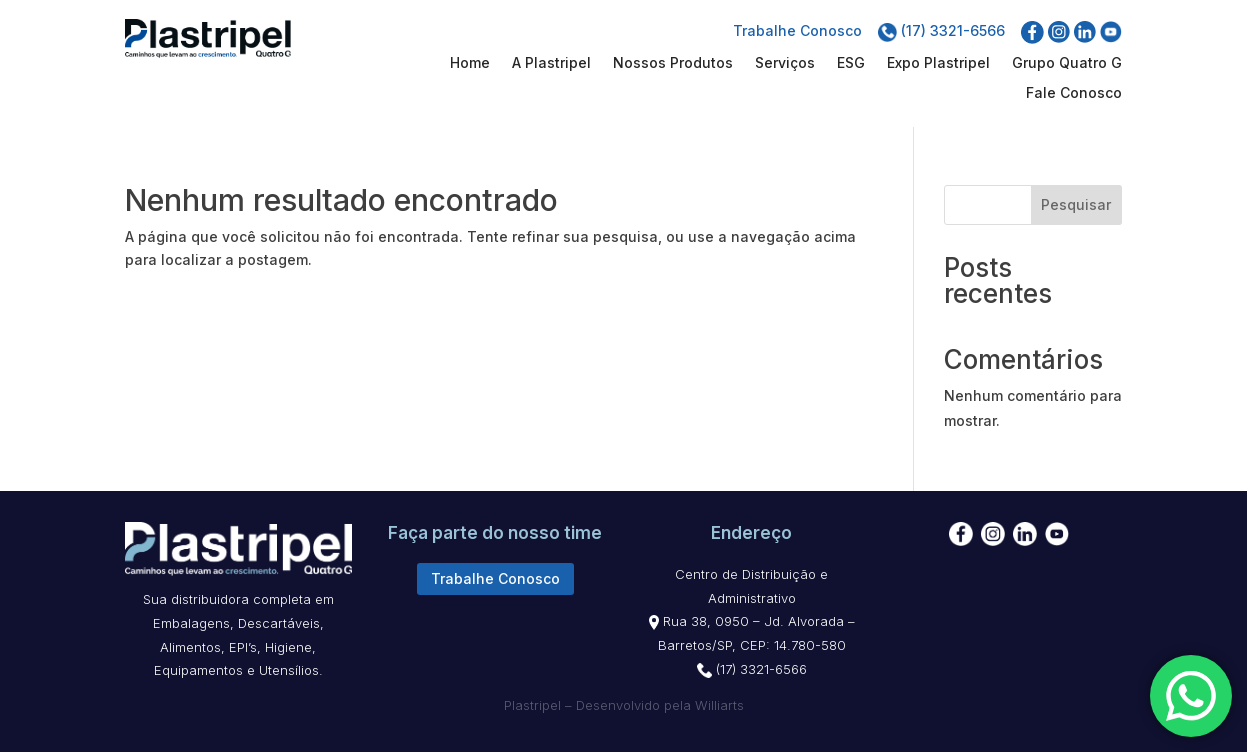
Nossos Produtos (673, 63)
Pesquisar (1076, 204)
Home (470, 63)
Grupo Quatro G (1067, 63)
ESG (851, 63)
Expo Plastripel (938, 63)
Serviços (785, 63)
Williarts (719, 705)
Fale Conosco (1074, 93)
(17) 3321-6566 (941, 30)
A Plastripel (551, 63)
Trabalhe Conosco (797, 30)
